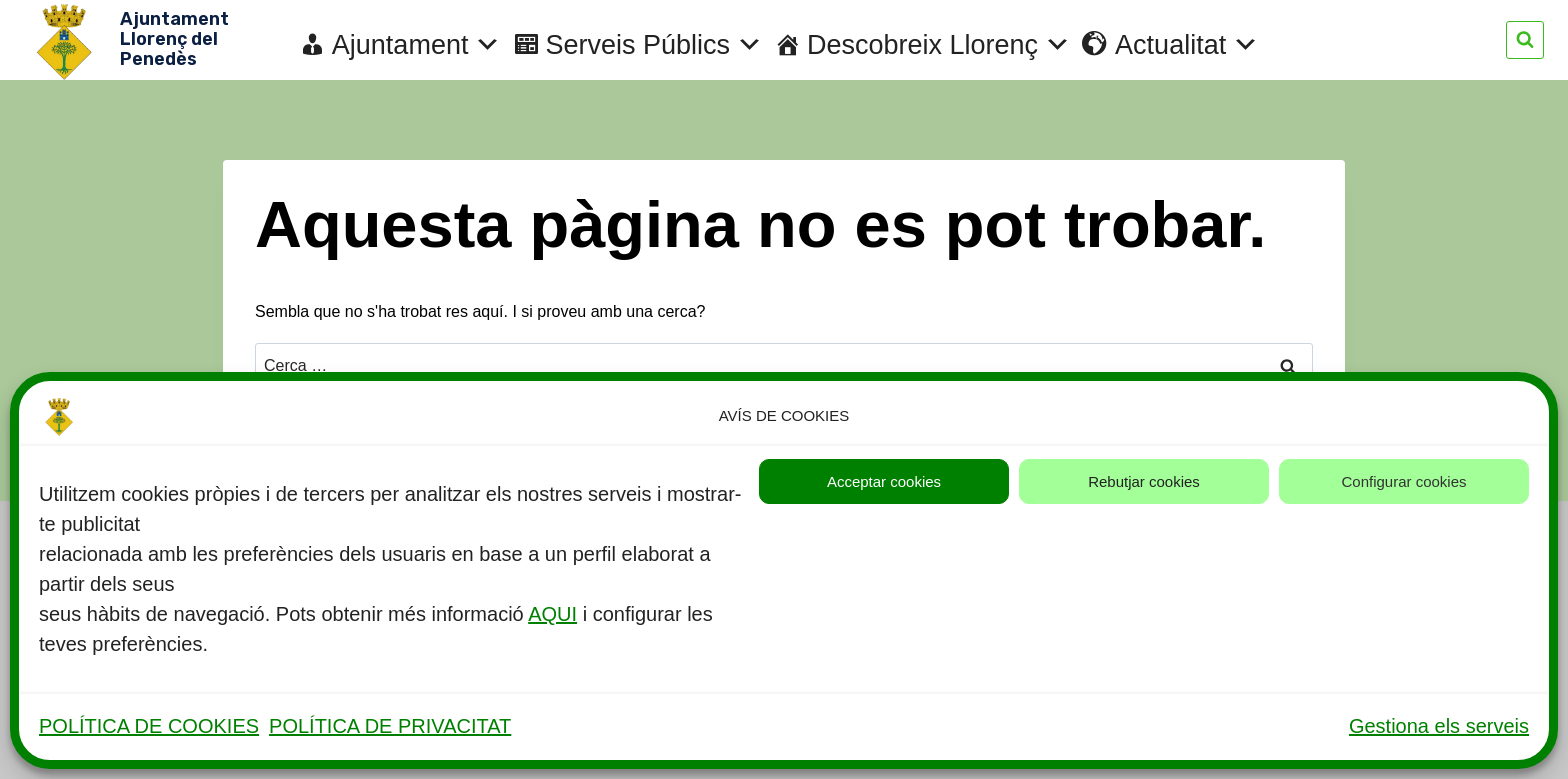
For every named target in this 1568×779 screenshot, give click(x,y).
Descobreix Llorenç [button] (939, 45)
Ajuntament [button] (417, 45)
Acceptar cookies (884, 481)
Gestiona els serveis (1439, 726)
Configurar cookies (1403, 481)
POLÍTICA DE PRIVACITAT (390, 726)
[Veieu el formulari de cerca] (1525, 40)
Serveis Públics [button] (654, 45)
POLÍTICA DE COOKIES (149, 726)
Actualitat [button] (1187, 45)
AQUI (552, 614)
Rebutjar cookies (1144, 481)
